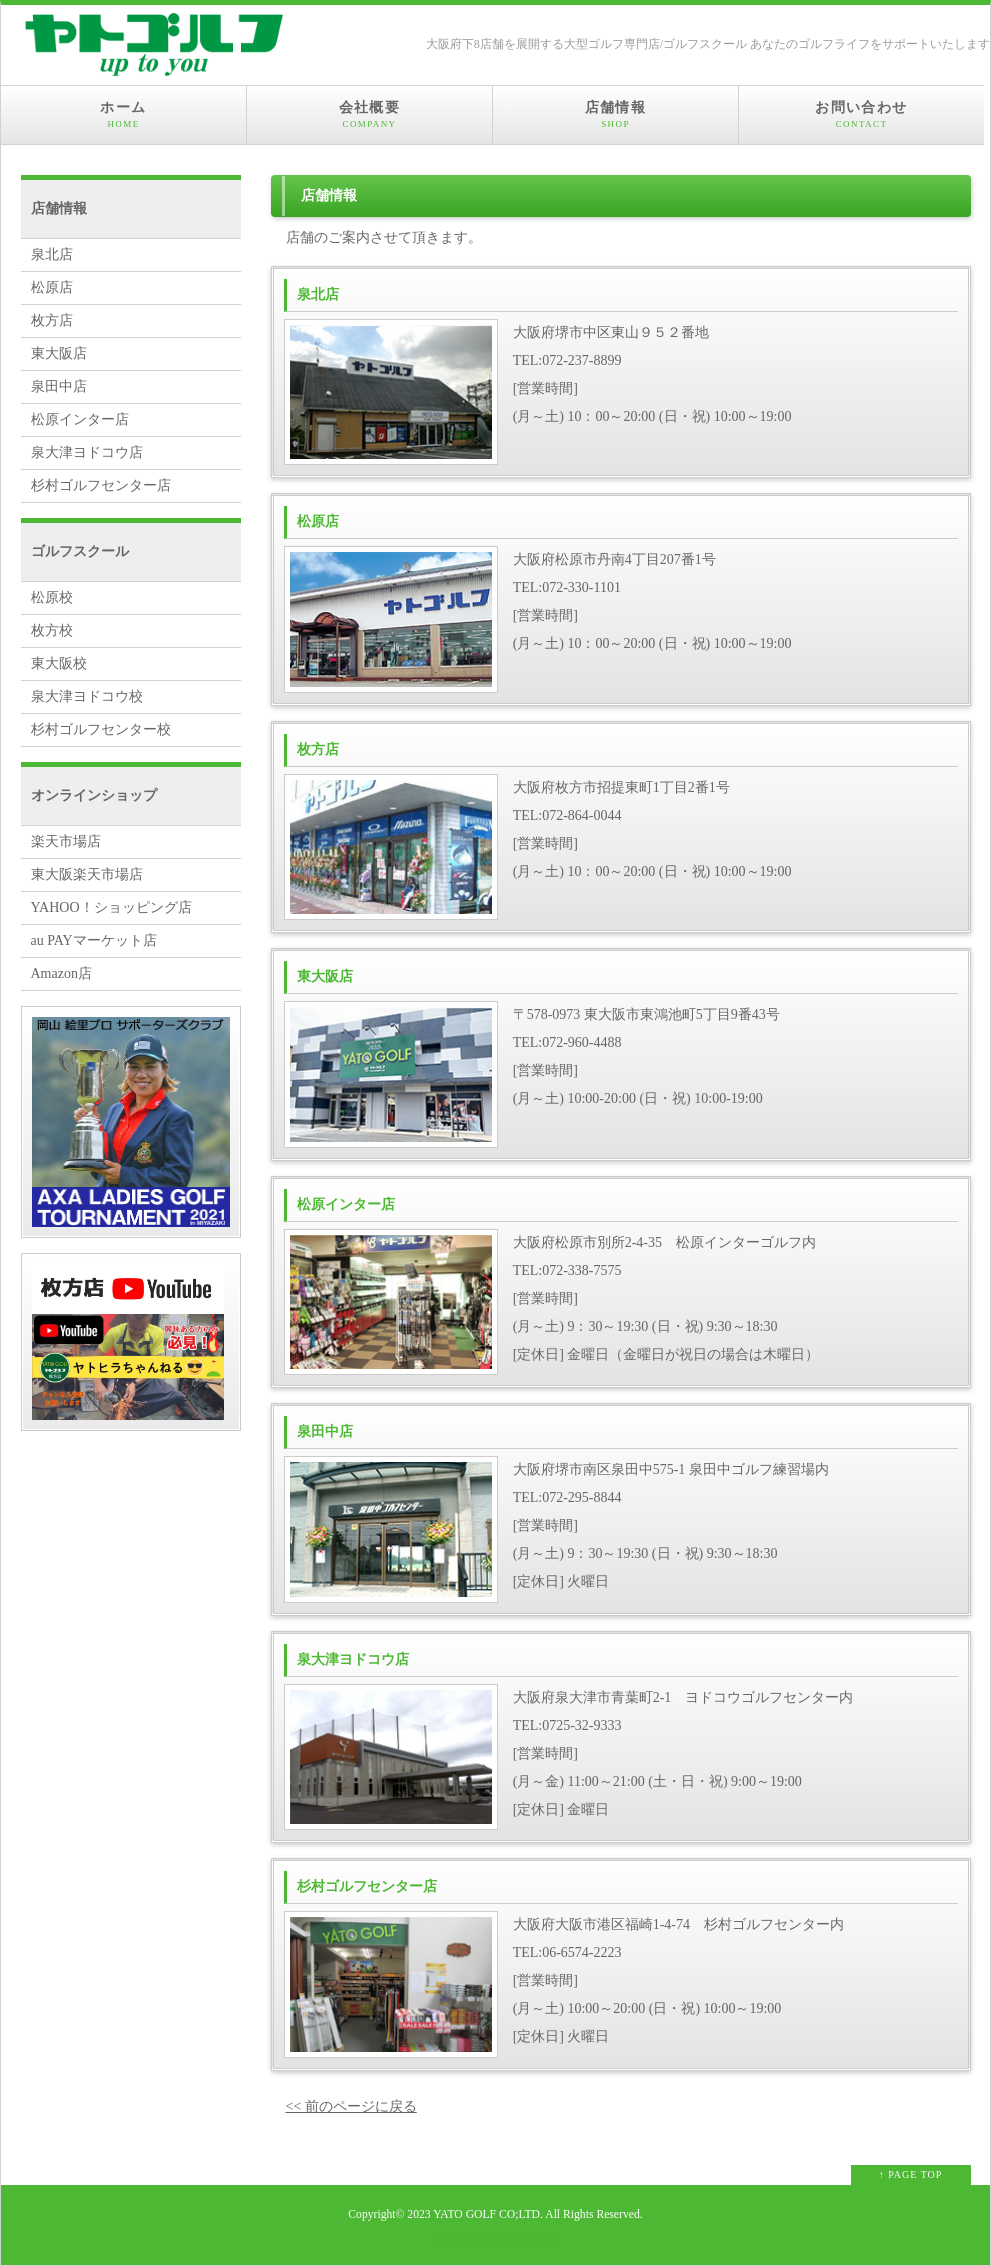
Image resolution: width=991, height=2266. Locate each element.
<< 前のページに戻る (351, 2106)
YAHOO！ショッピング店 (111, 907)
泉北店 (52, 254)
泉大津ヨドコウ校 (87, 696)
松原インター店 (80, 419)
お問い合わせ (861, 115)
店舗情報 (615, 115)
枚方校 (52, 630)
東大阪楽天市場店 (87, 874)
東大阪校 (59, 663)
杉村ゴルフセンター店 (101, 485)
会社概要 (369, 115)
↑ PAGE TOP (911, 2174)
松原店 (52, 287)
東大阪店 (59, 353)
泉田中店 (59, 386)
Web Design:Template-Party (495, 2239)
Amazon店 (61, 973)
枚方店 (52, 320)
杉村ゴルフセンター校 (101, 729)
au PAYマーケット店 (94, 940)
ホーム (123, 115)
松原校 (52, 597)
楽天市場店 (66, 841)
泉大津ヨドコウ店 (87, 452)
